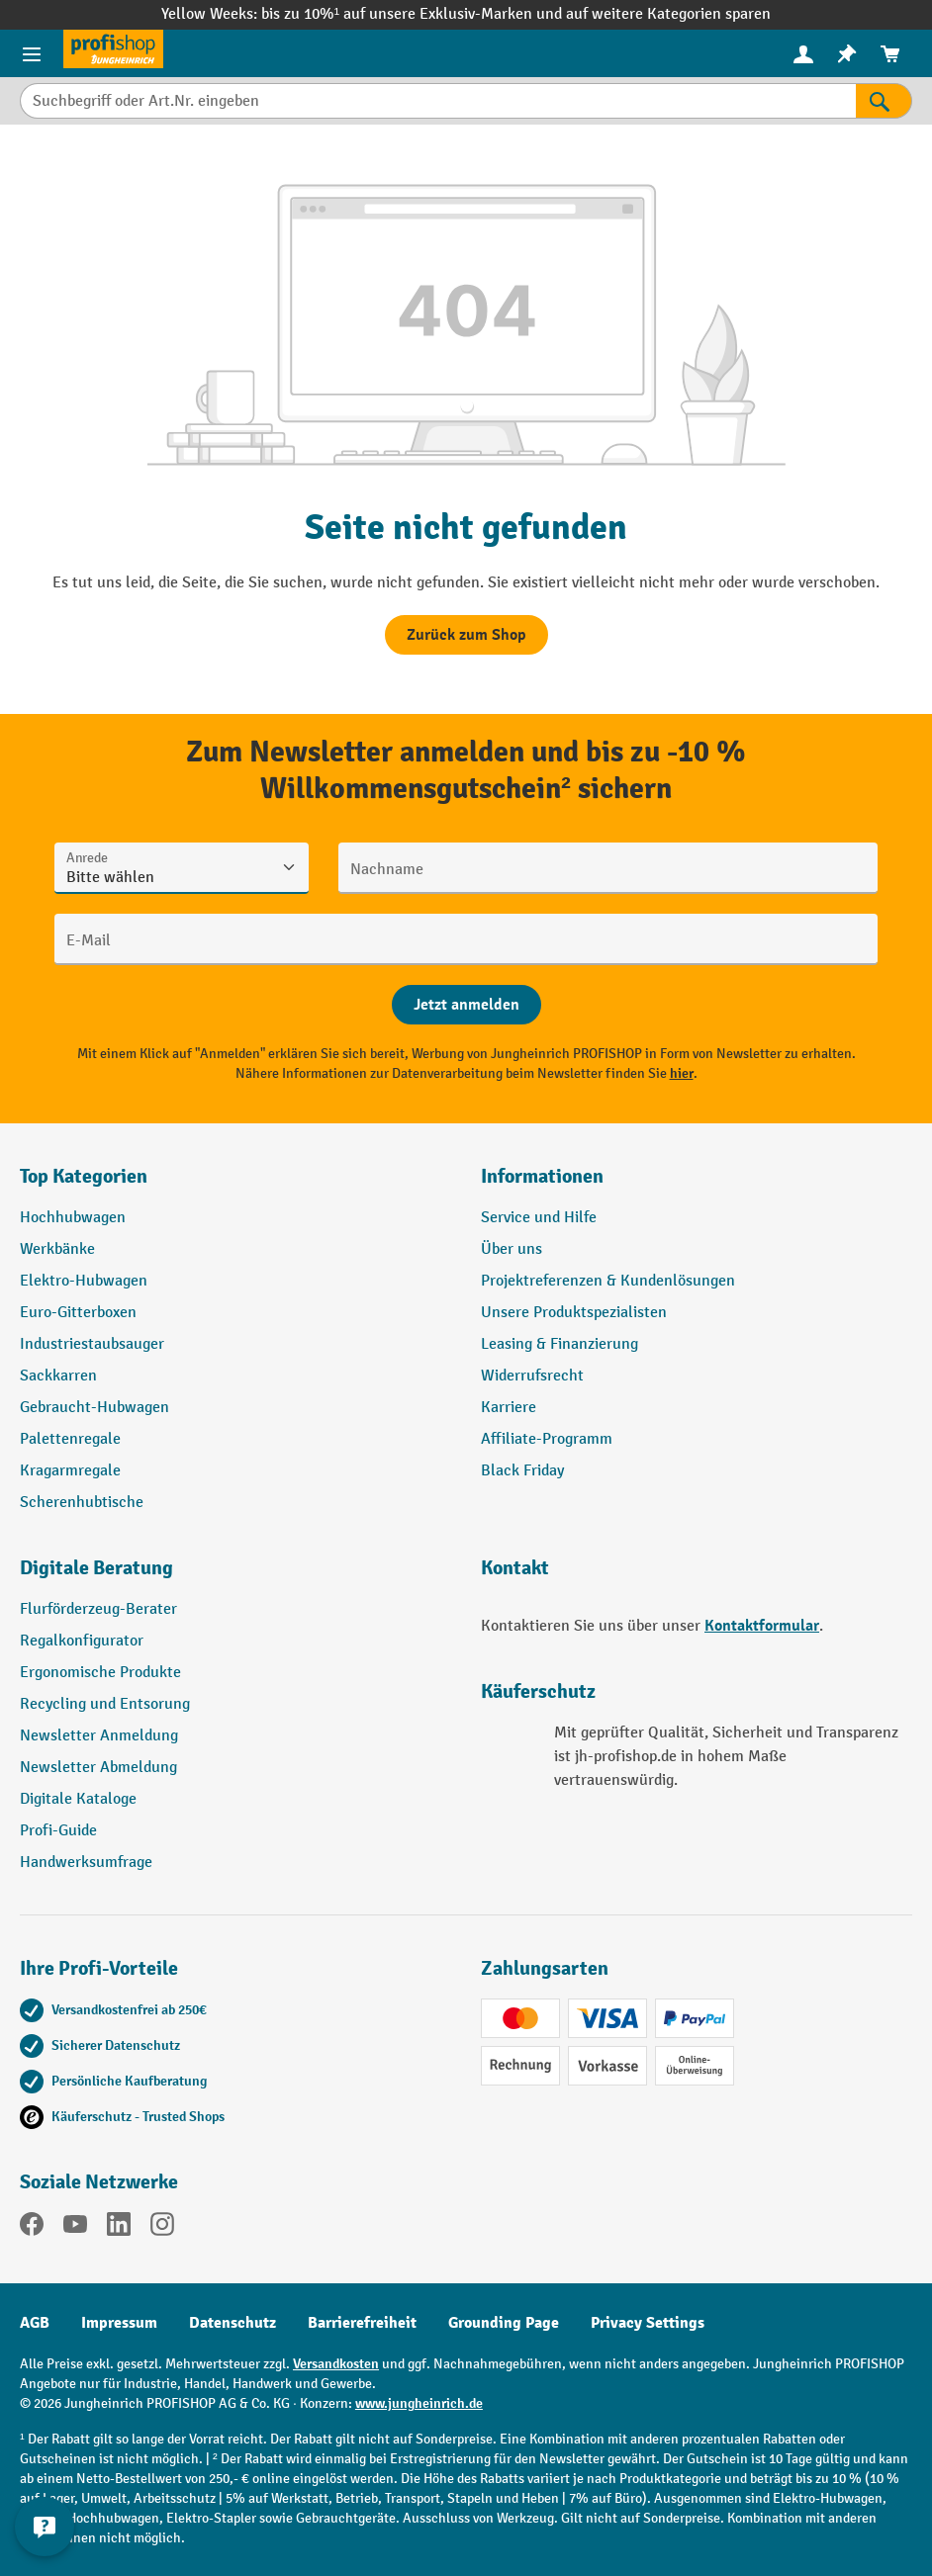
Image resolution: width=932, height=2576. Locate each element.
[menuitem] (803, 54)
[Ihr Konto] (803, 53)
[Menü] (31, 53)
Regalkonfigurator (81, 1641)
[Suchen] (884, 101)
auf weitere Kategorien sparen (668, 14)
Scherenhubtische (81, 1502)
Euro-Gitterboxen (78, 1312)
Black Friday (522, 1471)
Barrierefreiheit (362, 2323)
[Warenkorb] (890, 54)
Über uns (511, 1249)
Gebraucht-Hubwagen (94, 1407)
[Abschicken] (466, 1004)
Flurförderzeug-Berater (98, 1609)
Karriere (508, 1407)
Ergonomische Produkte (100, 1672)
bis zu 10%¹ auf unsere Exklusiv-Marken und (413, 14)
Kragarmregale (70, 1471)
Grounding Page (503, 2323)
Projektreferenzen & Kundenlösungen (608, 1281)
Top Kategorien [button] (83, 1176)
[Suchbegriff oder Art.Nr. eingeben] (438, 101)
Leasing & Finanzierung (559, 1344)
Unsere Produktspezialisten (574, 1312)
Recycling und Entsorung (105, 1704)
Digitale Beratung (96, 1567)
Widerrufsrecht (532, 1376)
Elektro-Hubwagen (83, 1281)
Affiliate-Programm (546, 1439)
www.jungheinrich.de (419, 2403)
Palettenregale (70, 1439)
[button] (235, 1576)
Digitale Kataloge (78, 1799)
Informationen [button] (542, 1176)
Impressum (119, 2323)
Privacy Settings (647, 2323)
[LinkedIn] (119, 2228)
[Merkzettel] (847, 54)
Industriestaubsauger (92, 1344)
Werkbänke (57, 1249)
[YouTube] (75, 2228)
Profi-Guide (58, 1830)
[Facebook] (32, 2228)
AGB (34, 2323)
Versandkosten (336, 2363)
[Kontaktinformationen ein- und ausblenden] (44, 2526)
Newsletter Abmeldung (98, 1767)
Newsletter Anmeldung (99, 1736)
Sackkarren (58, 1376)
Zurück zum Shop (466, 635)
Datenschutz (232, 2323)
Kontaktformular (761, 1626)
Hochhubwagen (73, 1217)
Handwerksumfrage (86, 1862)
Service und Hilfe (539, 1217)
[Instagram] (162, 2228)
